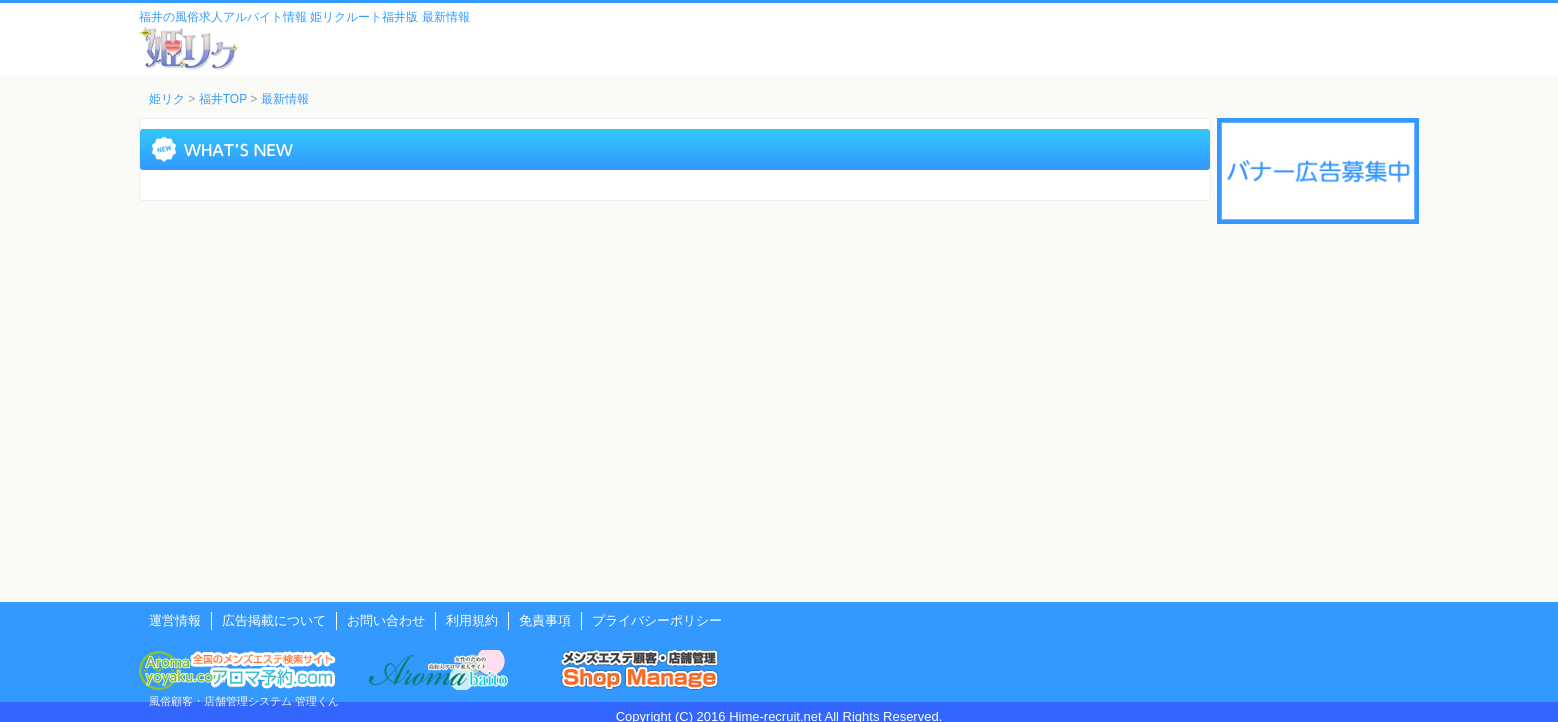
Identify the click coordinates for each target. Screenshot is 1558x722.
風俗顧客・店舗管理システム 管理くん (244, 701)
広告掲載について (274, 620)
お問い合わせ (386, 620)
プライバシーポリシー (657, 620)
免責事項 (545, 620)
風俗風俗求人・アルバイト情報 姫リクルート (189, 48)
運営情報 (175, 620)
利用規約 (472, 620)
